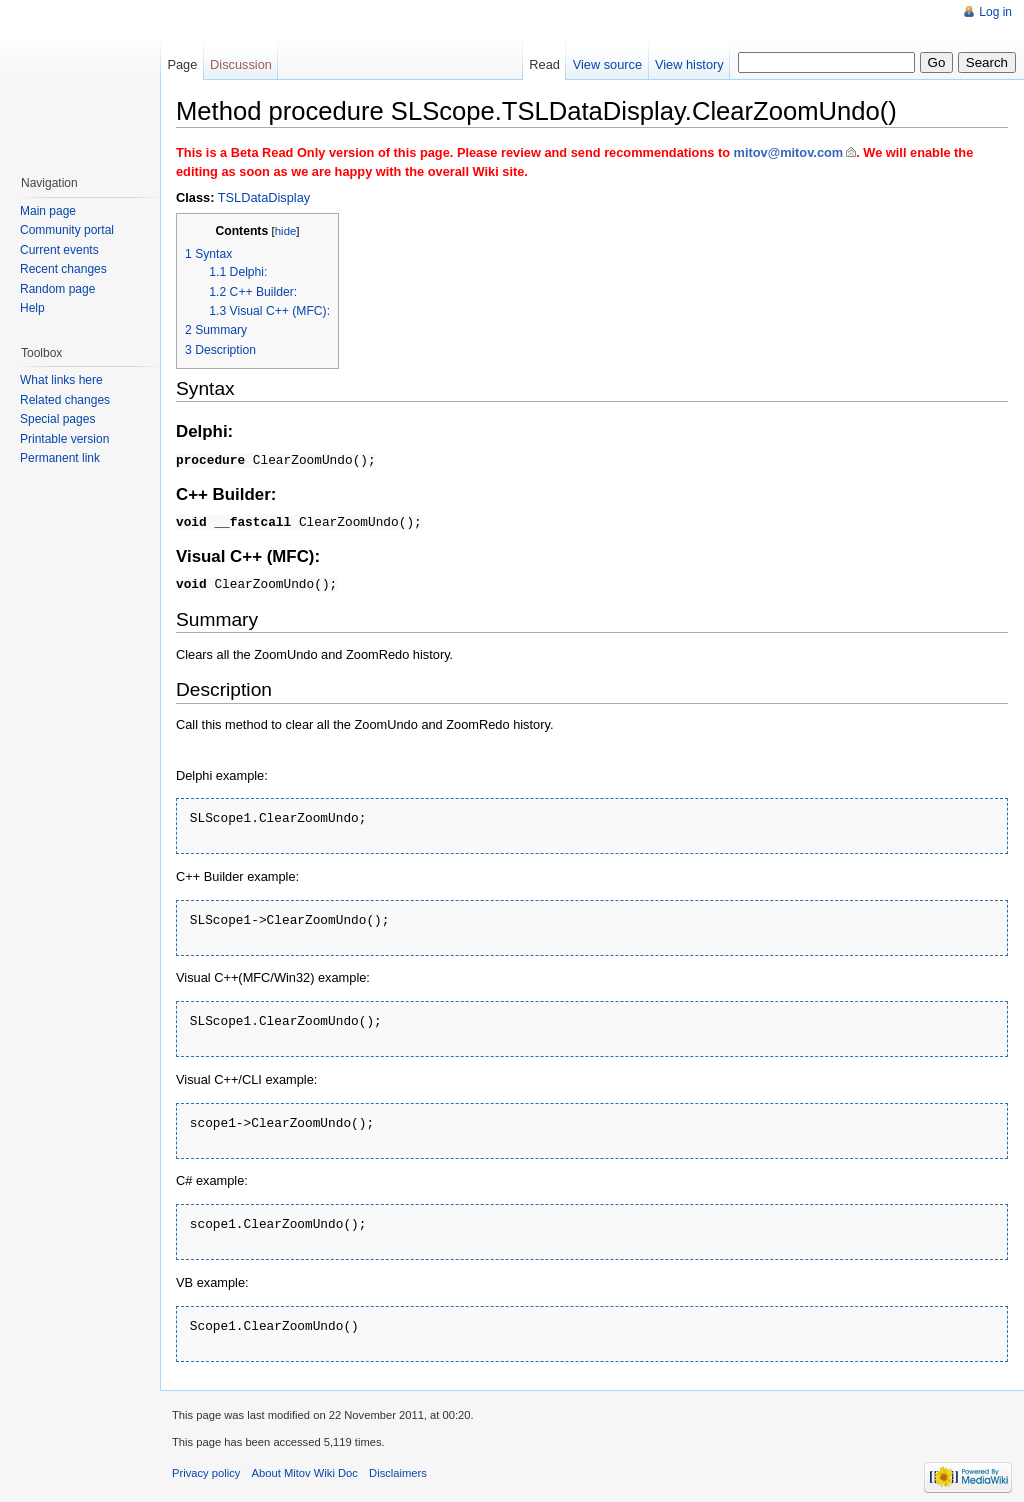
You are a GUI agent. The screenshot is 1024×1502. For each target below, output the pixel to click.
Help (32, 308)
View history (689, 64)
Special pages (57, 419)
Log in (995, 12)
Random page (57, 289)
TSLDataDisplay (264, 197)
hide (286, 231)
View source (607, 64)
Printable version (64, 439)
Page (182, 64)
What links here (61, 380)
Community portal (67, 230)
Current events (59, 250)
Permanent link (60, 458)
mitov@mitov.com (789, 152)
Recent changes (63, 269)
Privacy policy (206, 1465)
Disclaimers (398, 1465)
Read (544, 64)
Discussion (241, 64)
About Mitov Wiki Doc (305, 1465)
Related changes (65, 400)
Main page (48, 211)
